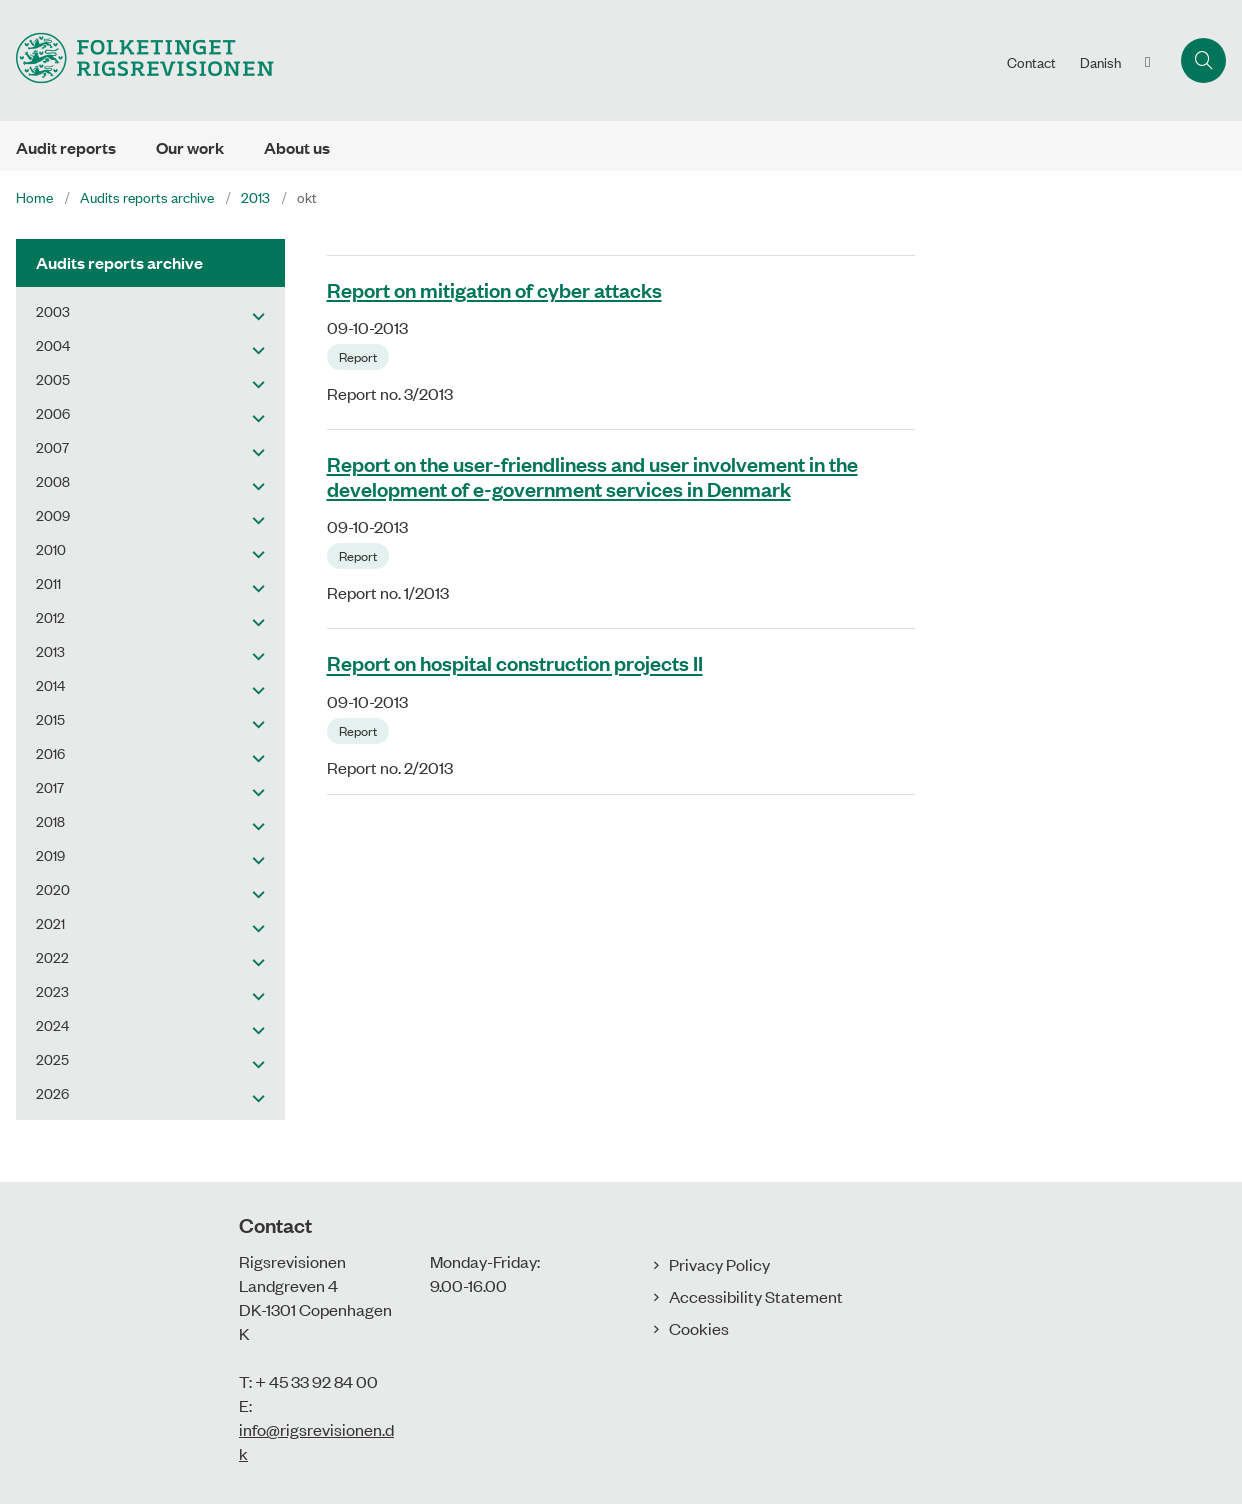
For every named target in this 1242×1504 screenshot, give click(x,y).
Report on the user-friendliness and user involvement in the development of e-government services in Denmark (592, 475)
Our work (190, 147)
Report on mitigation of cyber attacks (494, 289)
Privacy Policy (719, 1264)
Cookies (699, 1328)
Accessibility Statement (756, 1296)
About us (297, 147)
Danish (1100, 62)
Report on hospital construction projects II (515, 663)
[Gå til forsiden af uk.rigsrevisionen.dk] (137, 60)
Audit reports (66, 147)
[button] (253, 315)
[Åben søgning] (1203, 60)
